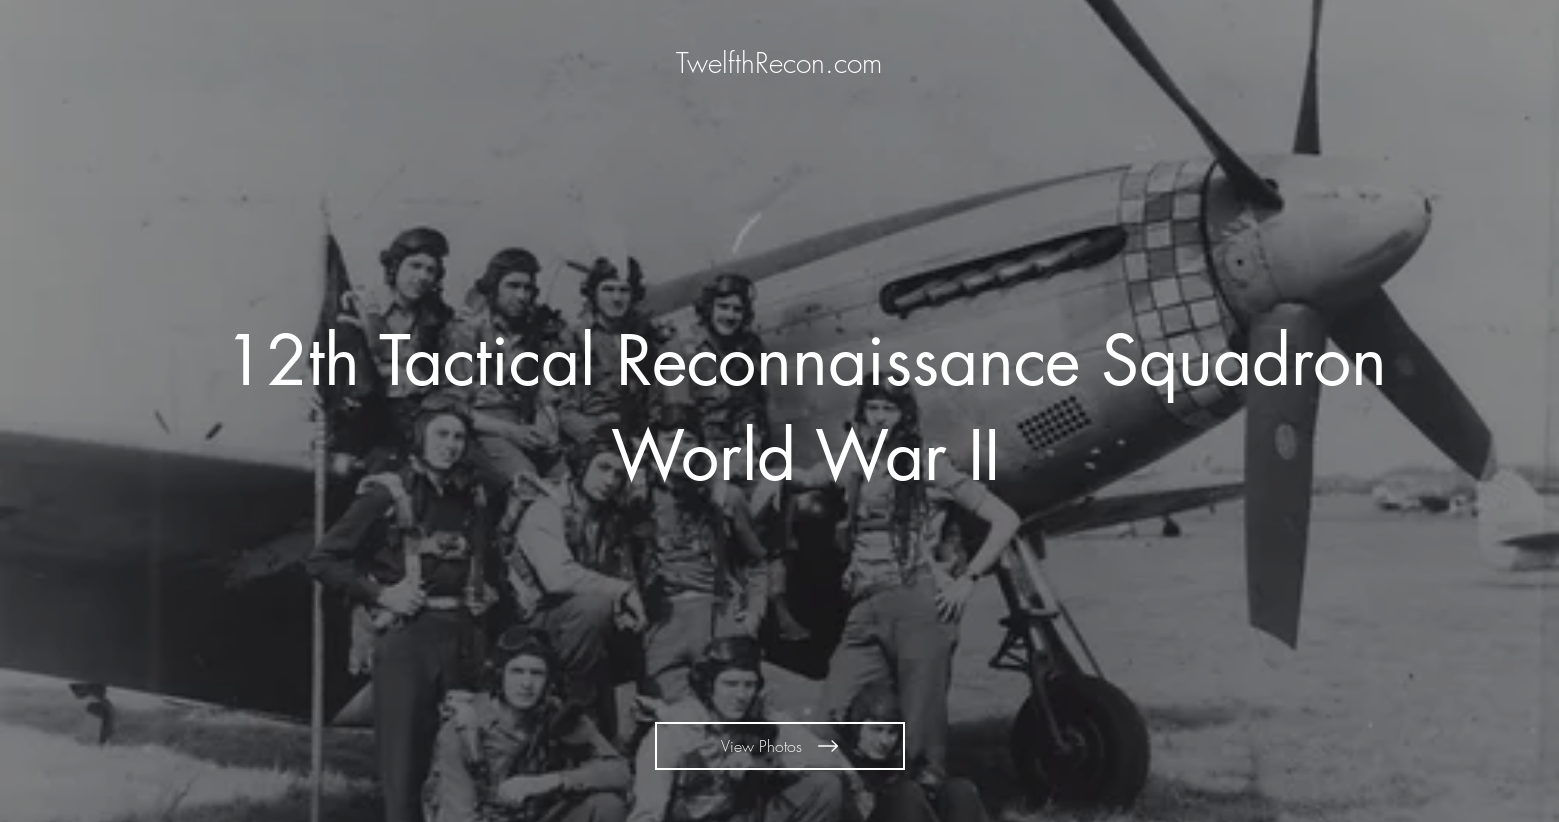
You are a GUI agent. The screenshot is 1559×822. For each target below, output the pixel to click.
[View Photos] (780, 746)
